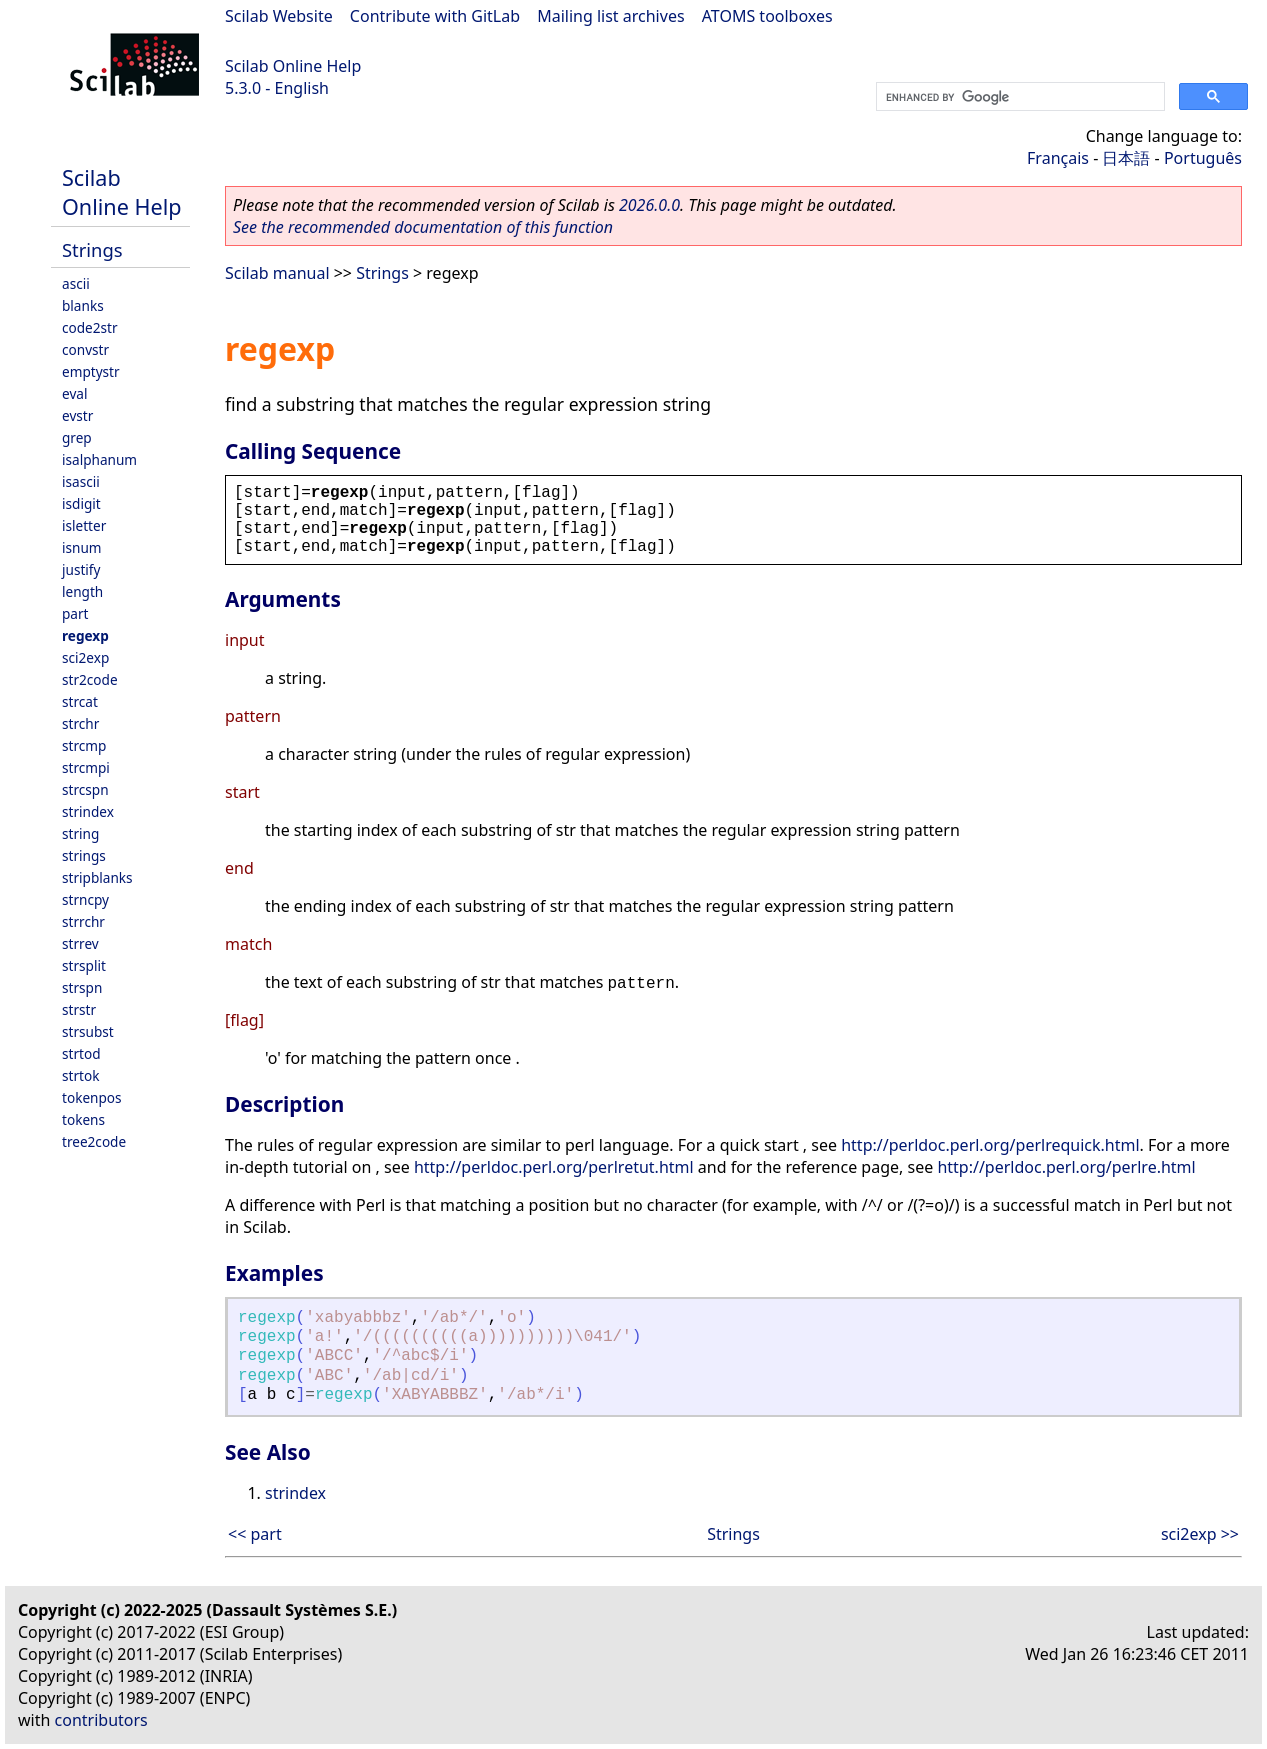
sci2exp (85, 657)
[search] (1018, 97)
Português (1203, 158)
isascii (81, 481)
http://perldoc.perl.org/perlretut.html (554, 1167)
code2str (90, 327)
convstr (85, 349)
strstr (79, 1009)
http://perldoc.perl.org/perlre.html (1066, 1167)
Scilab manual (277, 273)
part (75, 613)
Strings (92, 249)
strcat (80, 701)
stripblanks (97, 877)
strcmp (84, 745)
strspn (82, 987)
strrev (80, 943)
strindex (88, 811)
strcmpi (86, 767)
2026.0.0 (649, 205)
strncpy (85, 899)
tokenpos (92, 1097)
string (80, 833)
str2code (90, 679)
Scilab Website (279, 16)
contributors (101, 1720)
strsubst (88, 1031)
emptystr (91, 371)
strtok (80, 1075)
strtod (81, 1053)
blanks (83, 305)
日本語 (1126, 158)
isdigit (81, 503)
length (82, 591)
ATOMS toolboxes (767, 16)
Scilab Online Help (293, 66)
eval (74, 393)
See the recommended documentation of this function (423, 227)
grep (77, 437)
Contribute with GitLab (435, 16)
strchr (80, 723)
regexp (85, 635)
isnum (82, 547)
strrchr (83, 921)
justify (81, 569)
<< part (255, 1534)
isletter (84, 525)
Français (1058, 158)
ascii (76, 283)
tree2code (94, 1141)
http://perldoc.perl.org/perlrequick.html (990, 1145)
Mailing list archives (610, 16)
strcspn (85, 789)
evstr (77, 415)
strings (84, 855)
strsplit (84, 965)
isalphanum (99, 459)
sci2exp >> (1200, 1534)
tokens (83, 1119)
